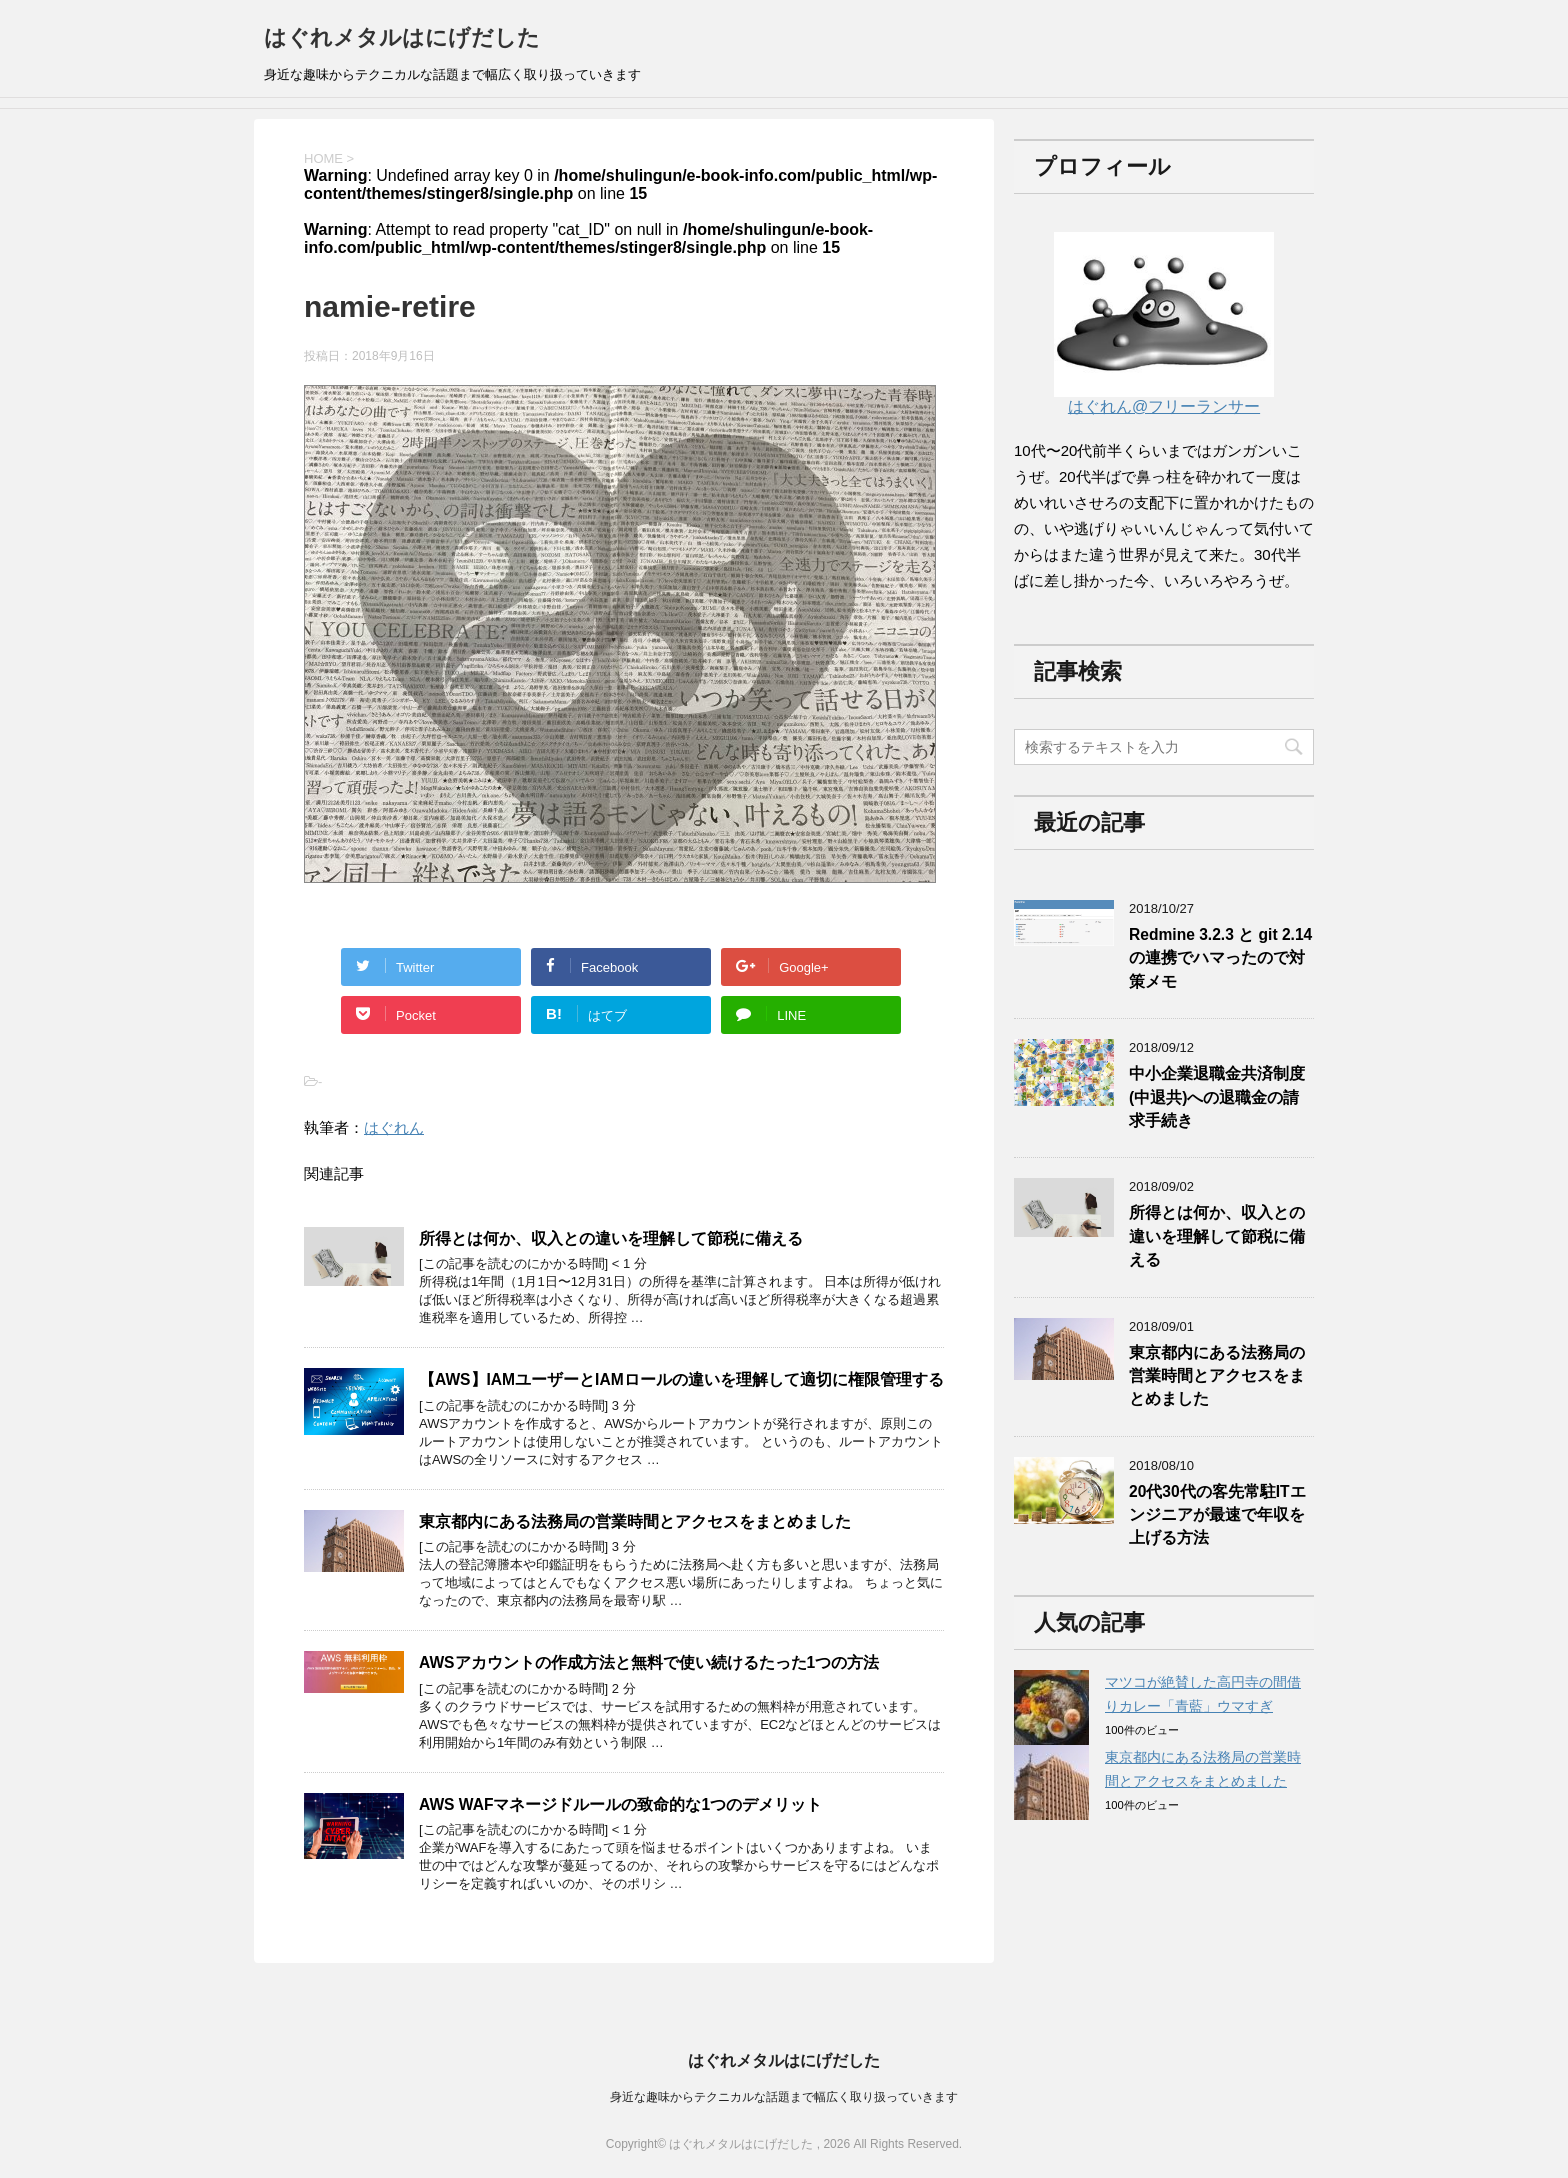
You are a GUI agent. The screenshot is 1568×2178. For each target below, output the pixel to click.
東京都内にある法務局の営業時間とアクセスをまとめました (635, 1521)
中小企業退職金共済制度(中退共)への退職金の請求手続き (1217, 1097)
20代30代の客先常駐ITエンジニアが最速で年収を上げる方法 (1217, 1515)
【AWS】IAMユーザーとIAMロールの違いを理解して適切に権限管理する (681, 1379)
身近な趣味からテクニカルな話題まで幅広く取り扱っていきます (784, 2097)
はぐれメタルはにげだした (402, 37)
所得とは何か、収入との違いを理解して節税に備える (611, 1238)
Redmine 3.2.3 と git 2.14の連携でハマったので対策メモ (1220, 958)
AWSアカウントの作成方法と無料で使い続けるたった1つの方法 (649, 1662)
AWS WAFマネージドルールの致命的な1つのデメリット (620, 1804)
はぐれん (394, 1127)
